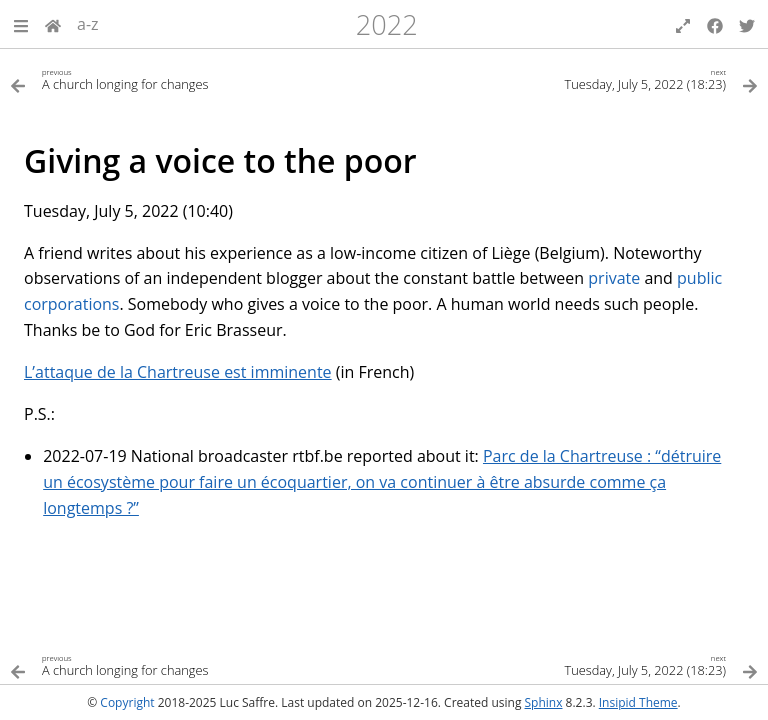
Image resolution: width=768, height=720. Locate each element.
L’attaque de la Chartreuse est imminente (178, 372)
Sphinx (544, 702)
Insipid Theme (638, 702)
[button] (21, 24)
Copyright (127, 702)
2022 (387, 24)
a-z (88, 24)
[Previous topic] (197, 78)
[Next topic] (571, 78)
